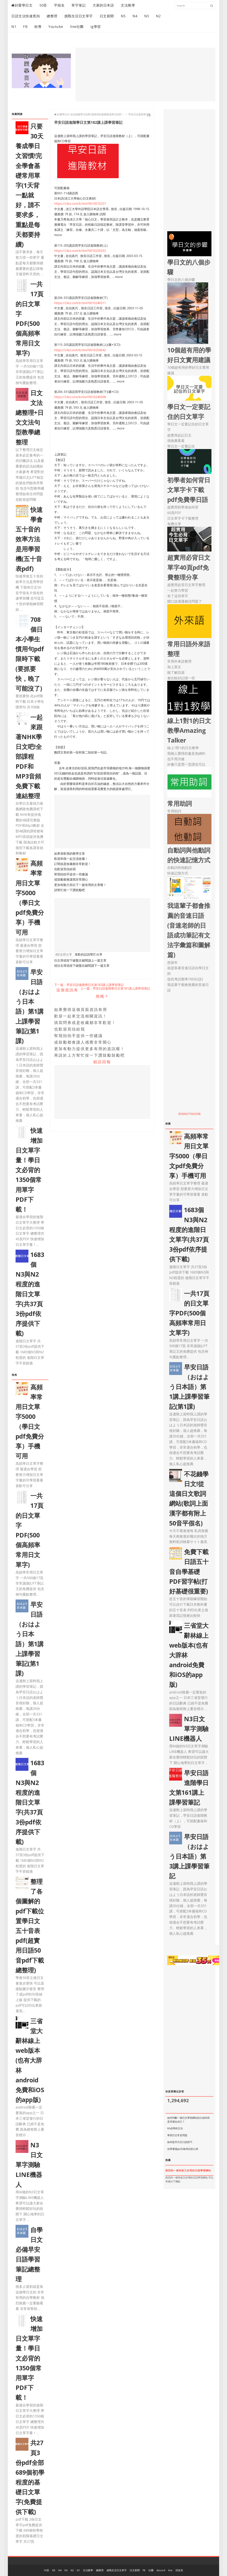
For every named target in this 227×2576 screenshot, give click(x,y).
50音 (43, 5)
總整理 (52, 16)
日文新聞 (107, 16)
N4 (135, 16)
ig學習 (95, 26)
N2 (158, 16)
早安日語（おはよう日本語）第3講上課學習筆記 (189, 1856)
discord (161, 2570)
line (170, 2570)
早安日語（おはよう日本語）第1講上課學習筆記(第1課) (189, 1387)
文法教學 (128, 5)
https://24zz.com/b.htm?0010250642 (80, 350)
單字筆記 (78, 5)
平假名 (59, 5)
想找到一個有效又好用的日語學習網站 (188, 2170)
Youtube (55, 26)
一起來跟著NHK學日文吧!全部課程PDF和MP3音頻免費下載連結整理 (29, 756)
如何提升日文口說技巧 (179, 2142)
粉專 (37, 26)
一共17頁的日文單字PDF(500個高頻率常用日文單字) (189, 1313)
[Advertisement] (145, 74)
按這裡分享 (63, 954)
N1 (13, 26)
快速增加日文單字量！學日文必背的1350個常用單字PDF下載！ (29, 1169)
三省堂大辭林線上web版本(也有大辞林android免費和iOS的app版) (30, 2060)
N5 (123, 16)
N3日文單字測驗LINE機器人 (29, 2164)
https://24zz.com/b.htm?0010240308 (80, 397)
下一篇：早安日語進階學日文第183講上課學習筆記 (89, 985)
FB (25, 26)
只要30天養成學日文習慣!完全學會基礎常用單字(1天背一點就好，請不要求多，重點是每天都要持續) (29, 185)
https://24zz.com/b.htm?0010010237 (80, 203)
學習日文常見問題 (177, 2135)
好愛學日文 (21, 5)
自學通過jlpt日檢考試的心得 (182, 2149)
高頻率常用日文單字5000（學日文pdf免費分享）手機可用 (189, 1156)
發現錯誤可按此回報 (189, 1113)
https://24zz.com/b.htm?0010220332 (80, 251)
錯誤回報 (102, 1061)
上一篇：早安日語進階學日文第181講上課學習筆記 (115, 989)
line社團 (77, 26)
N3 (146, 16)
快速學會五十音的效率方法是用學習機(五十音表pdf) (29, 539)
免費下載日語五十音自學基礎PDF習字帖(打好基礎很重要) (189, 1571)
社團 (150, 2570)
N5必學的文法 (175, 2128)
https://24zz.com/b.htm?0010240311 (80, 303)
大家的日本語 (103, 5)
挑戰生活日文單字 (78, 16)
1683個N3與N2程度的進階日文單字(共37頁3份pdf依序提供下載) (30, 1293)
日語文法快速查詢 (25, 16)
